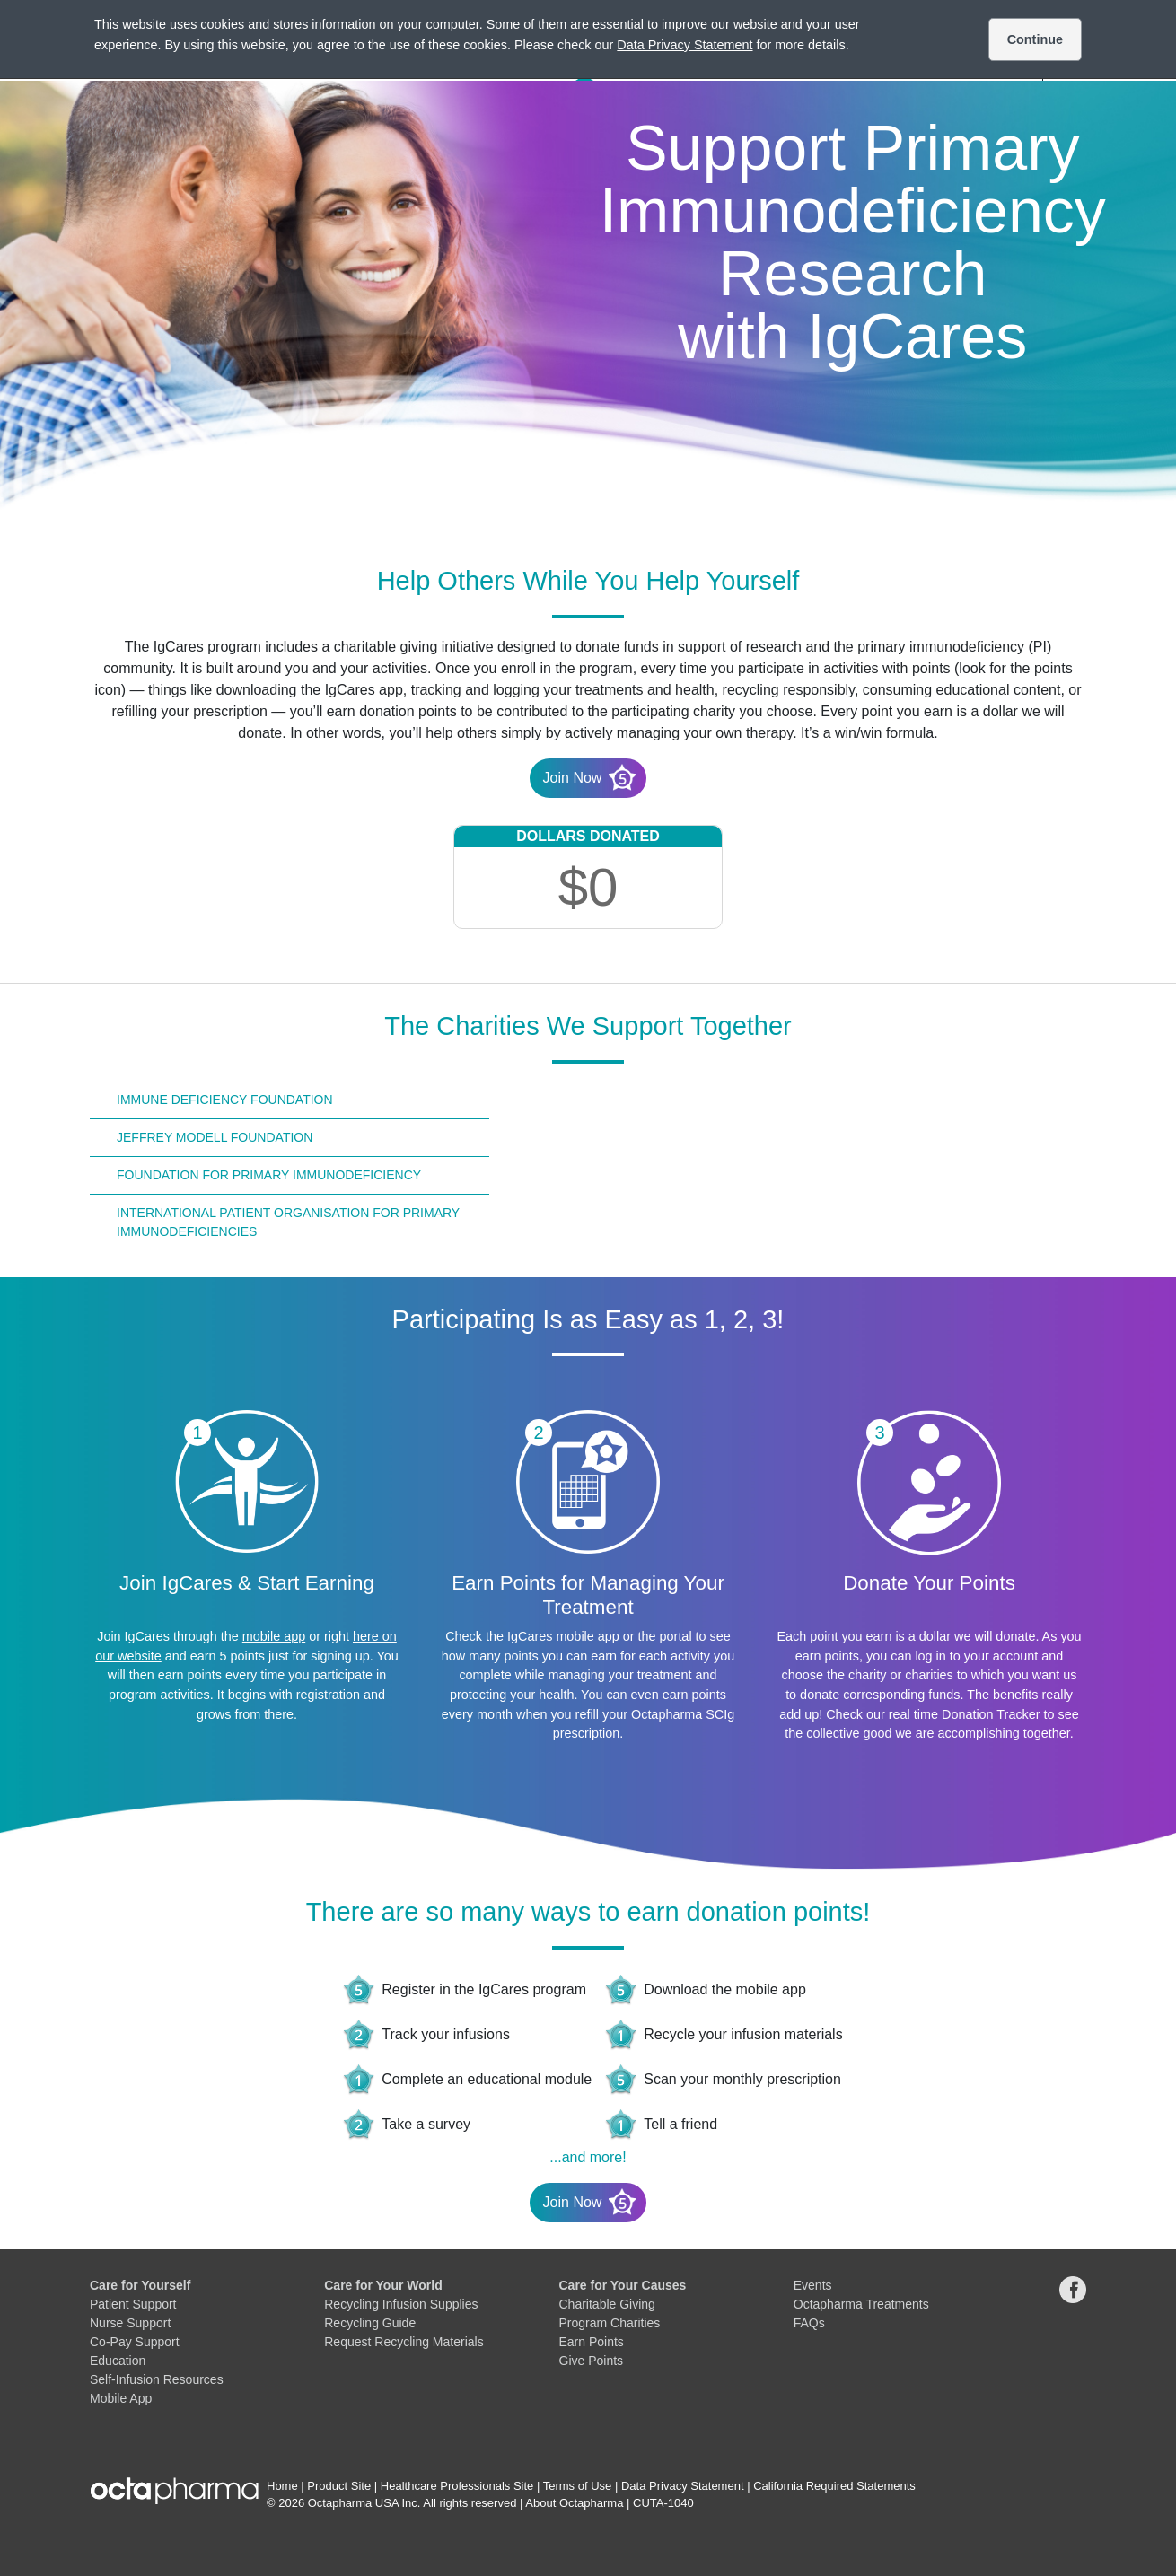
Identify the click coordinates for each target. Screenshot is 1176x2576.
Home (282, 2486)
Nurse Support (130, 2323)
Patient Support (133, 2304)
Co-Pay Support (135, 2342)
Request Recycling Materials (403, 2342)
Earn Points (591, 2342)
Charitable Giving (607, 2304)
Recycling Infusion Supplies (401, 2304)
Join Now (589, 777)
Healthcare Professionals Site (457, 2486)
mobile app (273, 1636)
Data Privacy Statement (682, 2486)
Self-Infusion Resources (157, 2379)
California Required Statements (834, 2486)
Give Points (591, 2360)
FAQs (809, 2323)
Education (117, 2360)
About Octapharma (574, 2503)
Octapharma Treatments (861, 2304)
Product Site (339, 2486)
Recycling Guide (370, 2323)
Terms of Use (577, 2486)
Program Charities (610, 2323)
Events (813, 2285)
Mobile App (121, 2398)
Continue (1035, 39)
